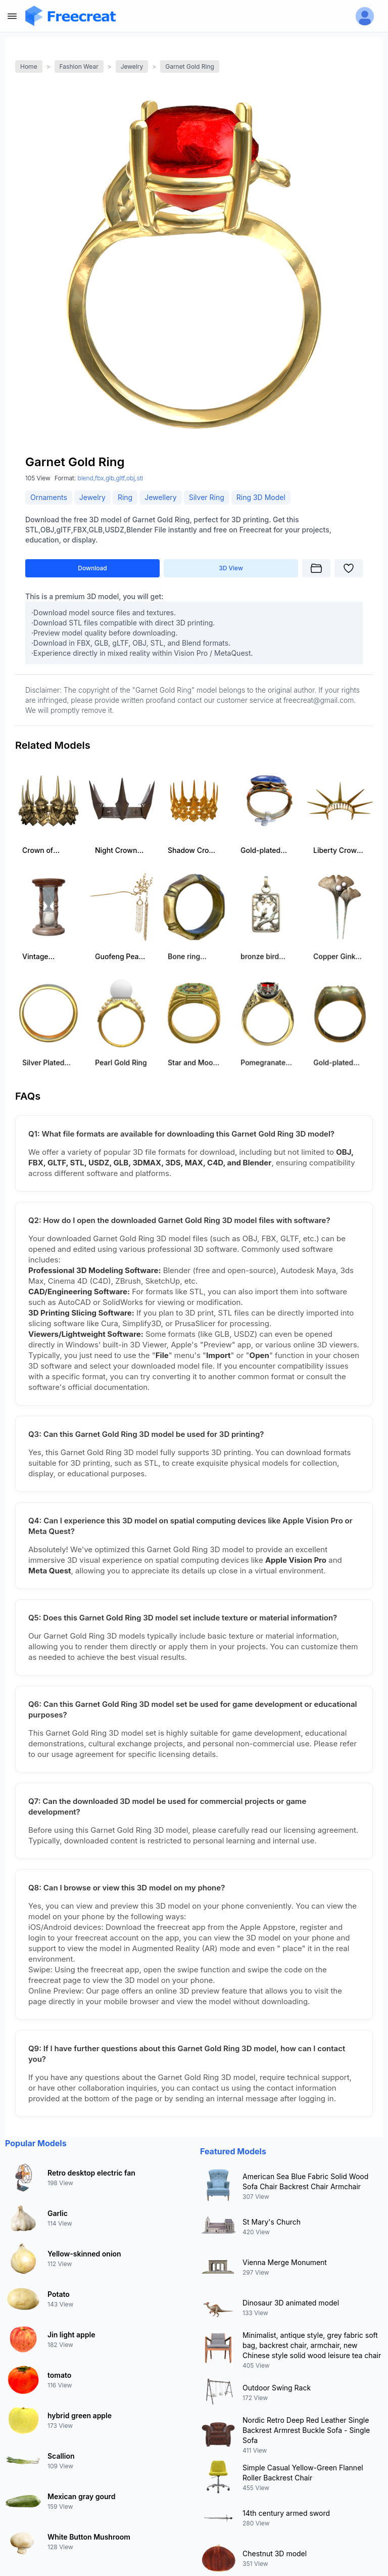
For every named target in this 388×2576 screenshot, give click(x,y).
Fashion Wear (79, 66)
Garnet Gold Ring (189, 66)
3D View (231, 568)
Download (92, 568)
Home (28, 66)
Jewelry (132, 66)
